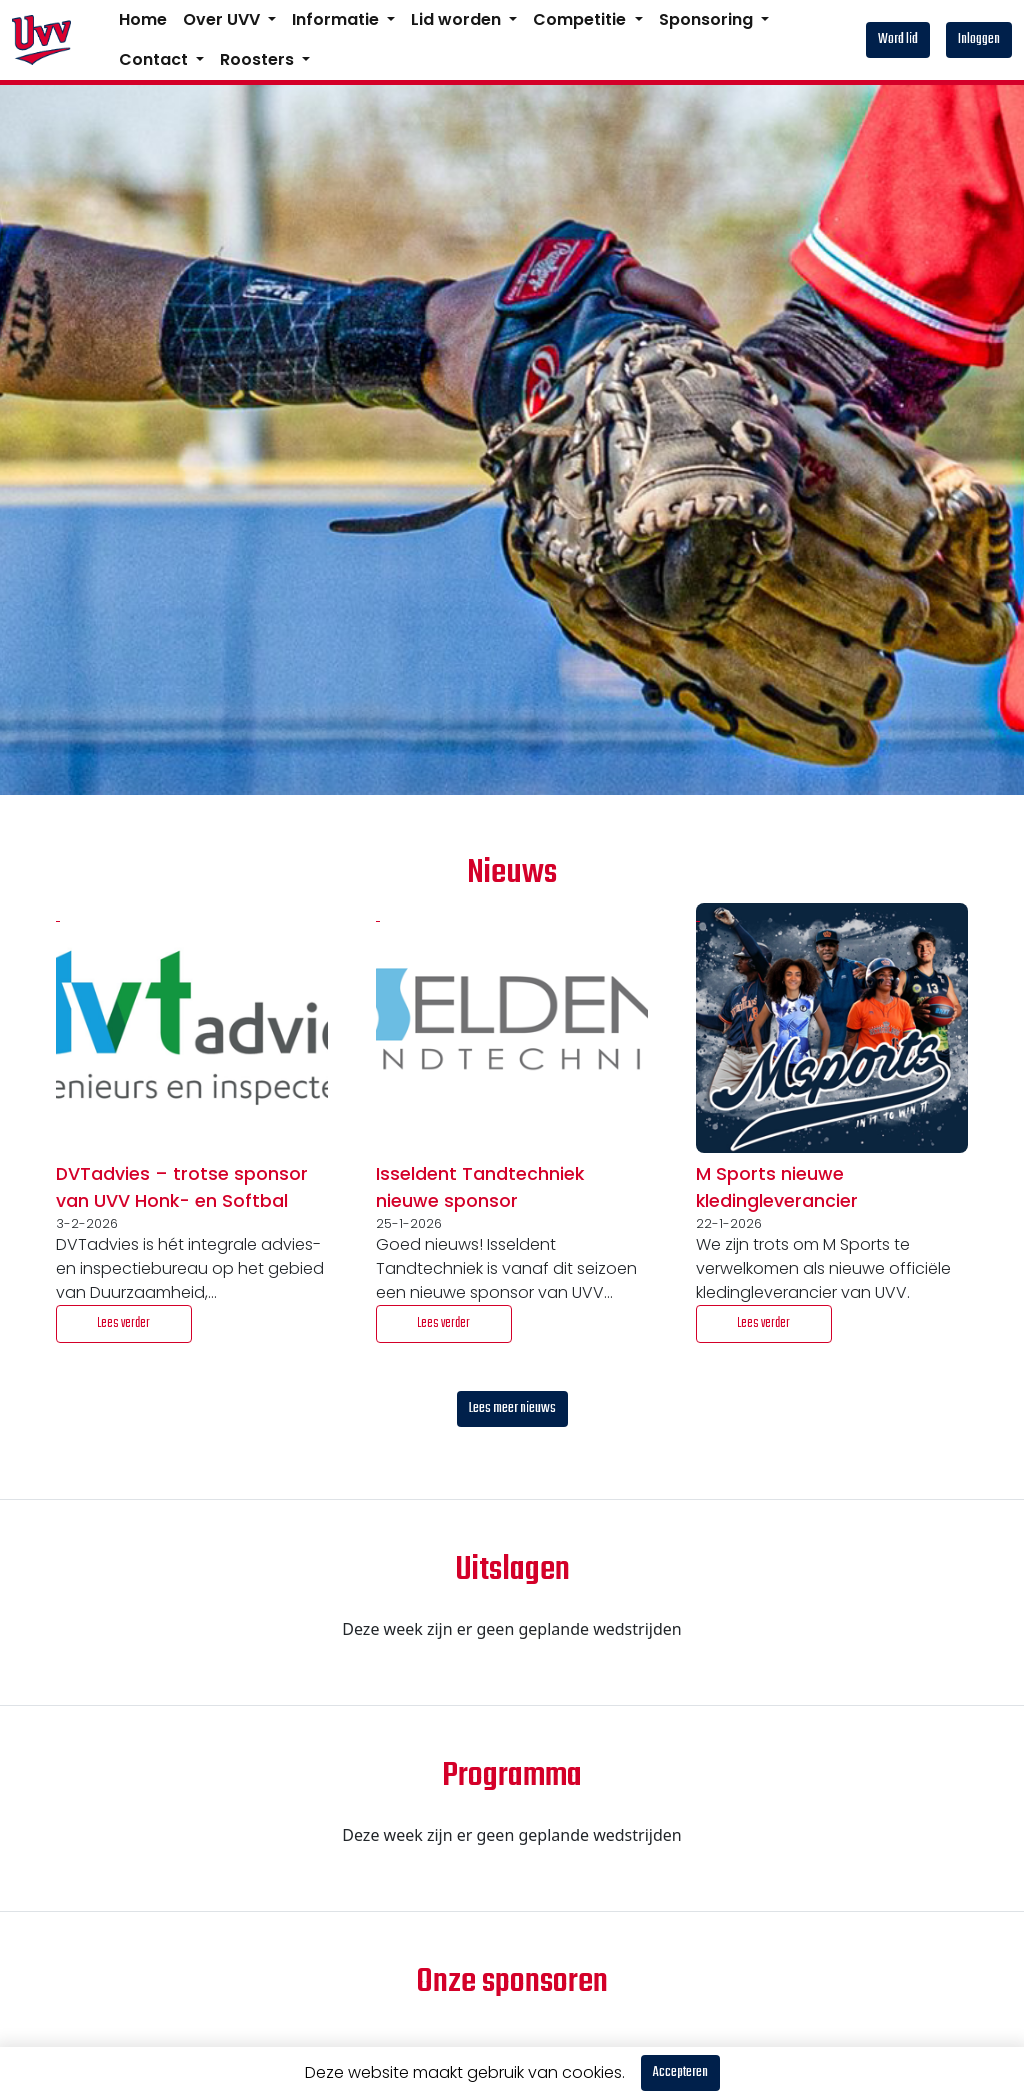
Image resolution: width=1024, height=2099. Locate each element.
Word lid (898, 39)
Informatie (337, 19)
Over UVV (223, 19)
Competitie (581, 19)
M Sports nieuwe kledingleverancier (777, 1187)
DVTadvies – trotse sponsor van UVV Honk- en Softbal (182, 1187)
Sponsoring (708, 19)
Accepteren (680, 2072)
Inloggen (979, 39)
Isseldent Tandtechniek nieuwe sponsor (480, 1187)
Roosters (259, 59)
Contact (155, 59)
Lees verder (123, 1323)
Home (143, 19)
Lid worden (458, 19)
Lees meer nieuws (512, 1408)
